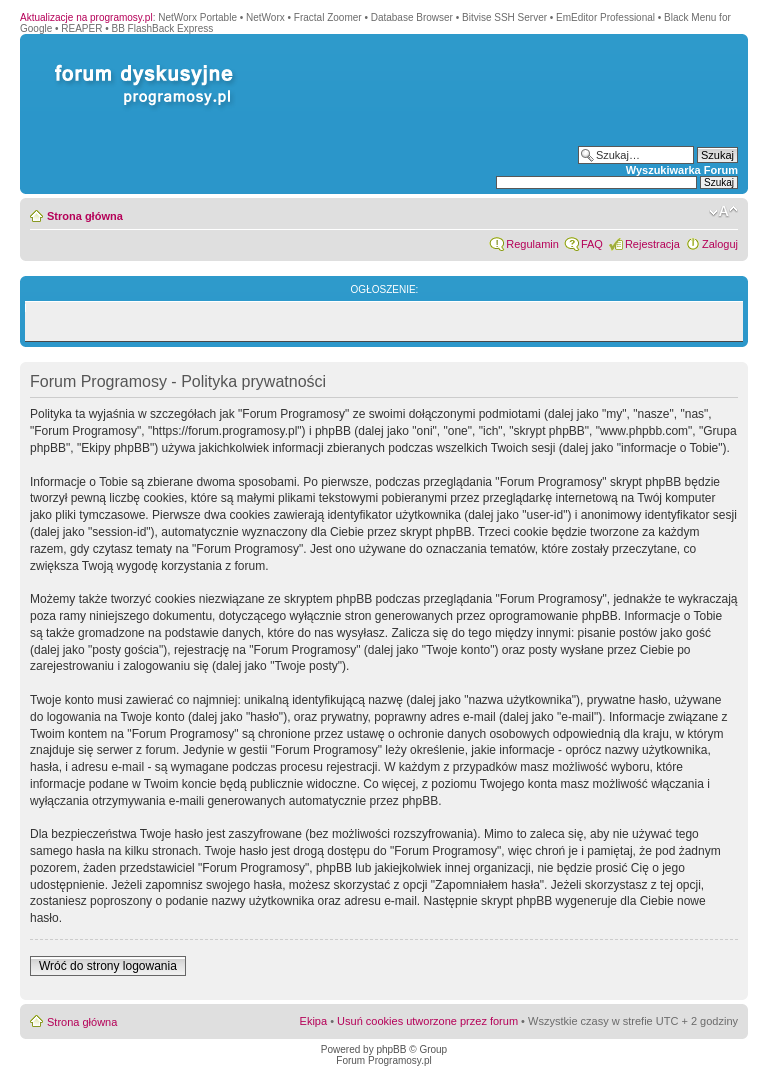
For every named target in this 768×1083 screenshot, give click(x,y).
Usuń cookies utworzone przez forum (427, 1021)
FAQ (592, 244)
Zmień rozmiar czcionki (723, 212)
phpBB (391, 1049)
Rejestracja (652, 244)
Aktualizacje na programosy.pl (86, 17)
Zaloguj (720, 244)
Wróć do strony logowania (108, 966)
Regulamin (532, 244)
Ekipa (314, 1021)
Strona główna (85, 216)
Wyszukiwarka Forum (682, 170)
